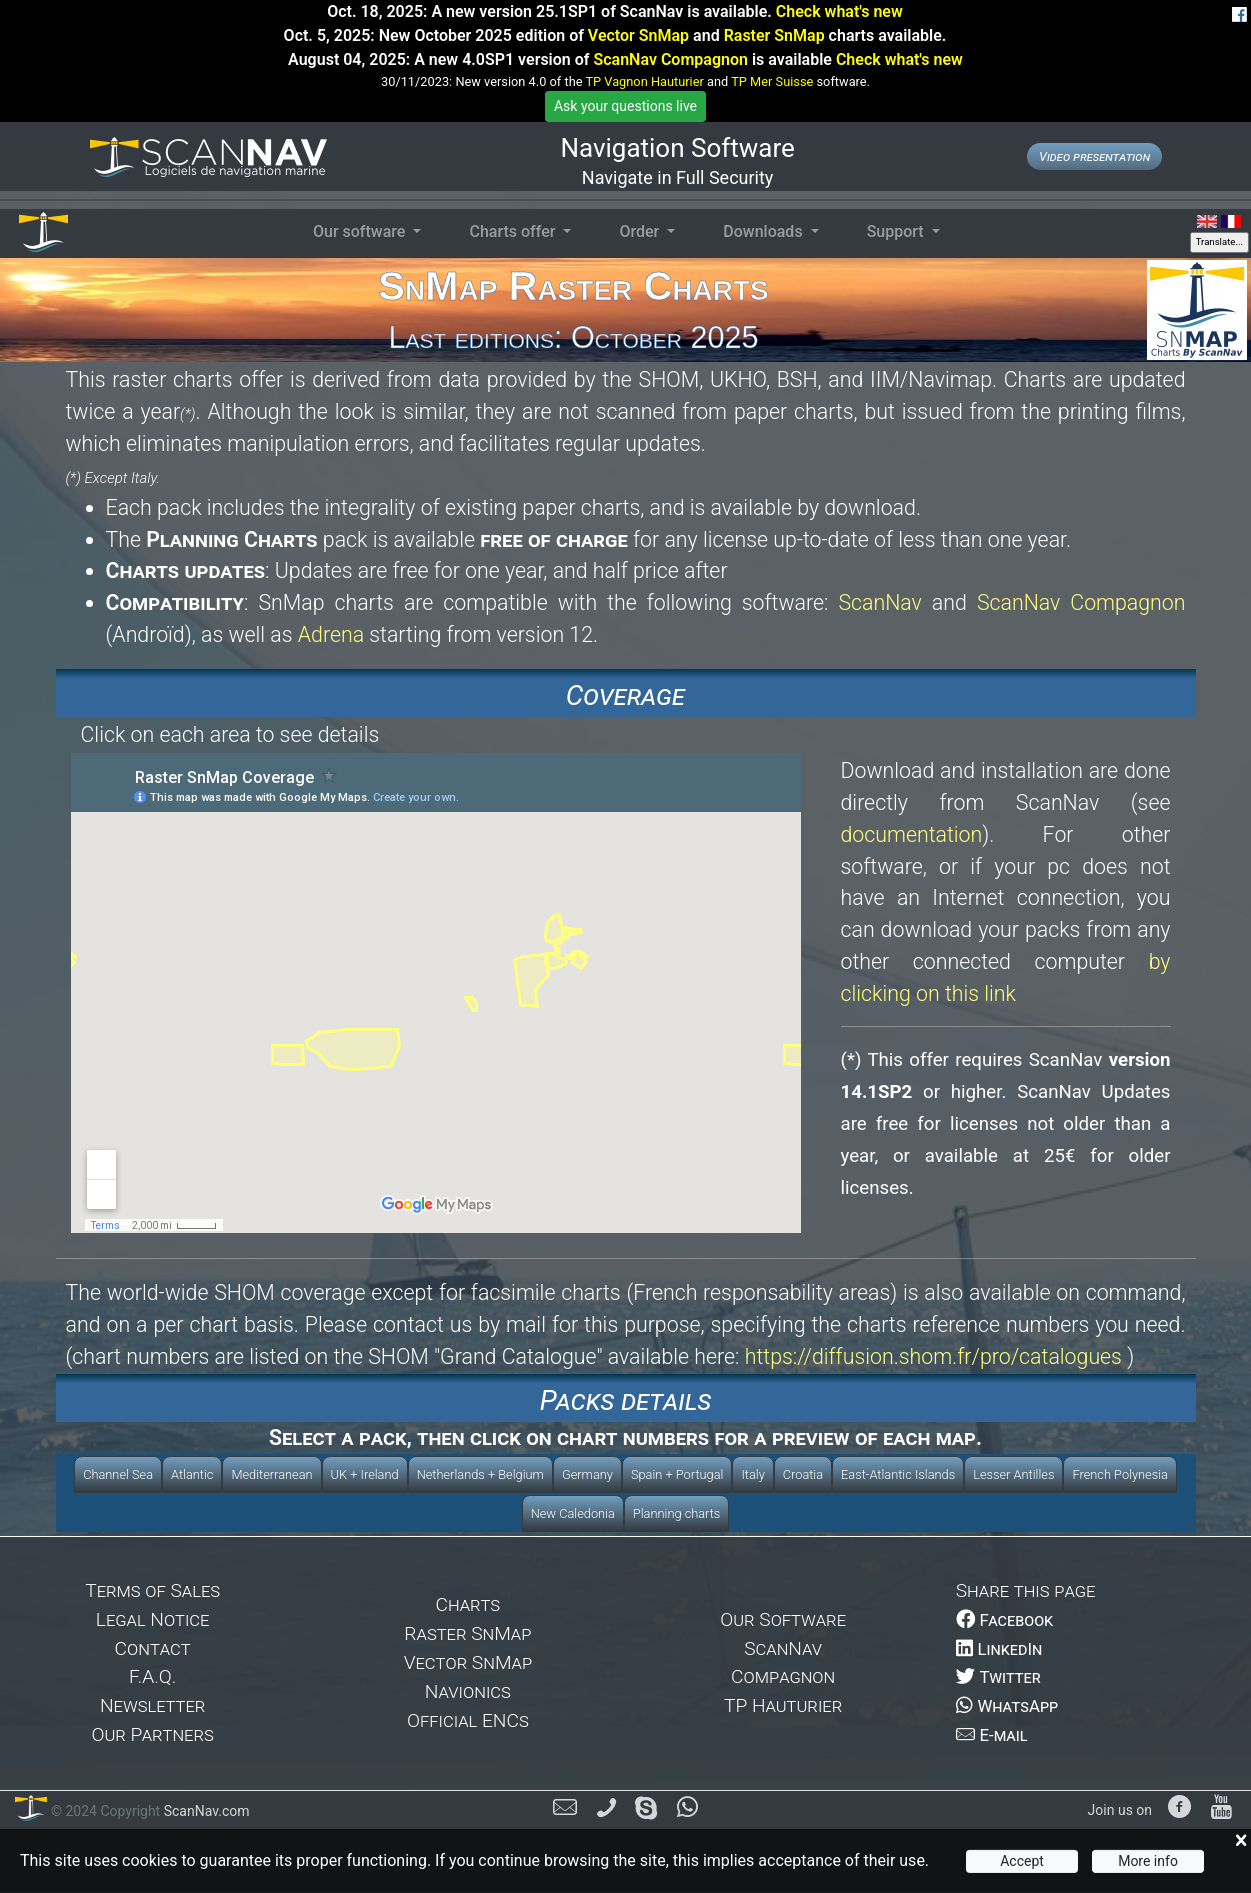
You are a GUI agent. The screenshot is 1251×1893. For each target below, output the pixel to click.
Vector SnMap (638, 35)
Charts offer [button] (514, 231)
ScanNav (879, 602)
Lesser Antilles (1013, 1474)
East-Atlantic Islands (898, 1474)
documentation (912, 834)
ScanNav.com (204, 1811)
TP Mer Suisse (772, 81)
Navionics (468, 1691)
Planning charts (677, 1513)
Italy (752, 1474)
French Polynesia (1119, 1474)
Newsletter (152, 1705)
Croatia (803, 1474)
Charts (468, 1604)
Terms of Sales (152, 1590)
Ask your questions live (625, 106)
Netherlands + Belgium (480, 1474)
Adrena (331, 634)
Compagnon (783, 1676)
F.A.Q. (152, 1676)
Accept (1022, 1861)
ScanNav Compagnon (670, 59)
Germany (587, 1474)
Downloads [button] (764, 231)
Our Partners (152, 1734)
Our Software (783, 1619)
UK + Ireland (365, 1474)
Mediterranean (271, 1474)
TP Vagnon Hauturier (644, 81)
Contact (153, 1648)
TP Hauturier (783, 1705)
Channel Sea (118, 1474)
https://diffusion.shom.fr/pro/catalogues (933, 1356)
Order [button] (641, 231)
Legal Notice (153, 1619)
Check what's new (839, 11)
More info (1148, 1861)
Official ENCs (468, 1720)
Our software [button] (361, 231)
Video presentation (1094, 156)
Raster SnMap (774, 35)
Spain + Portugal (677, 1474)
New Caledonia (573, 1513)
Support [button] (897, 231)
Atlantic (192, 1474)
